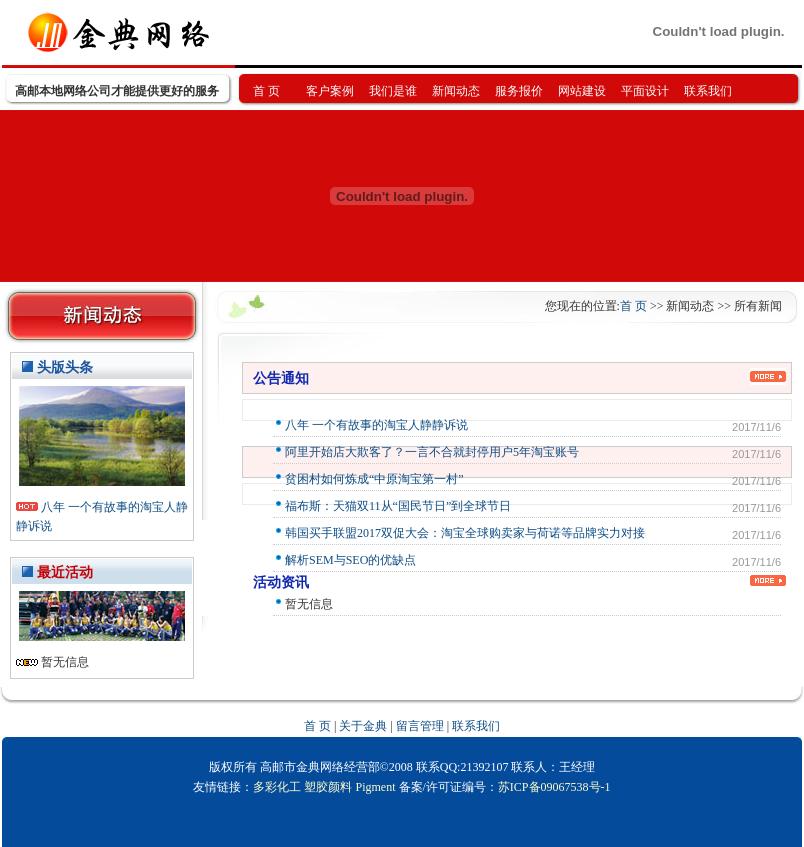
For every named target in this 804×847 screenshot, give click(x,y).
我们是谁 (393, 91)
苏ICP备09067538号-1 (554, 787)
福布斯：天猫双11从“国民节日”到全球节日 (398, 506)
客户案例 (330, 91)
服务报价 (519, 91)
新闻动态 (456, 91)
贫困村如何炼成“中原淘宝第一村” (374, 479)
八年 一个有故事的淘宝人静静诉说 (376, 425)
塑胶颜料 (328, 787)
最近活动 (65, 572)
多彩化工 (277, 787)
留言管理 (420, 726)
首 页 (266, 91)
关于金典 (363, 726)
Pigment (375, 787)
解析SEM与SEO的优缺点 (350, 560)
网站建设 (582, 91)
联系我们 (708, 91)
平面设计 (645, 91)
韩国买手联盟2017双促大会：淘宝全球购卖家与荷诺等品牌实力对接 (465, 533)
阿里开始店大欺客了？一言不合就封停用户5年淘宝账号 (432, 452)
